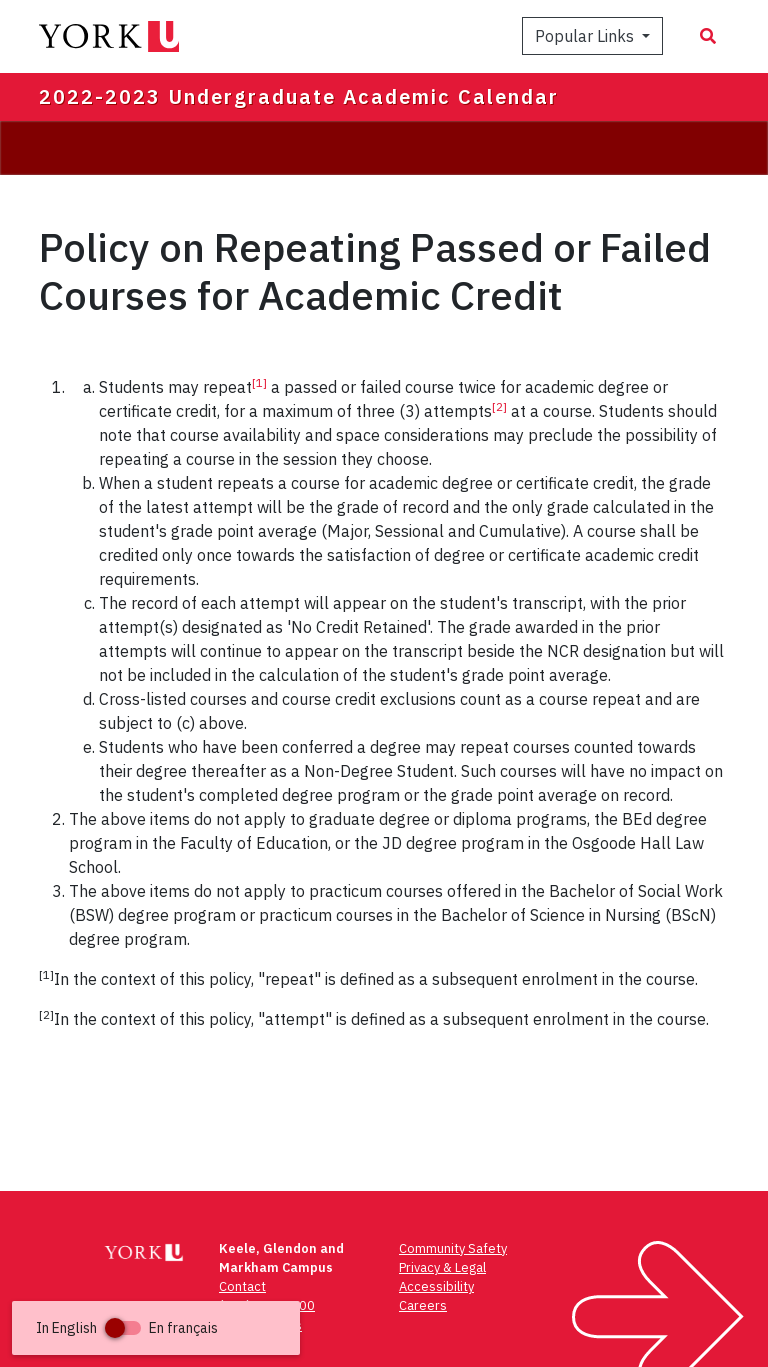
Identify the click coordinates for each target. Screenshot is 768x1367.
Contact (242, 1286)
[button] (156, 1328)
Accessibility (436, 1286)
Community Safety (453, 1248)
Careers (423, 1305)
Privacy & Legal (442, 1267)
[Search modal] (708, 36)
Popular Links (586, 36)
